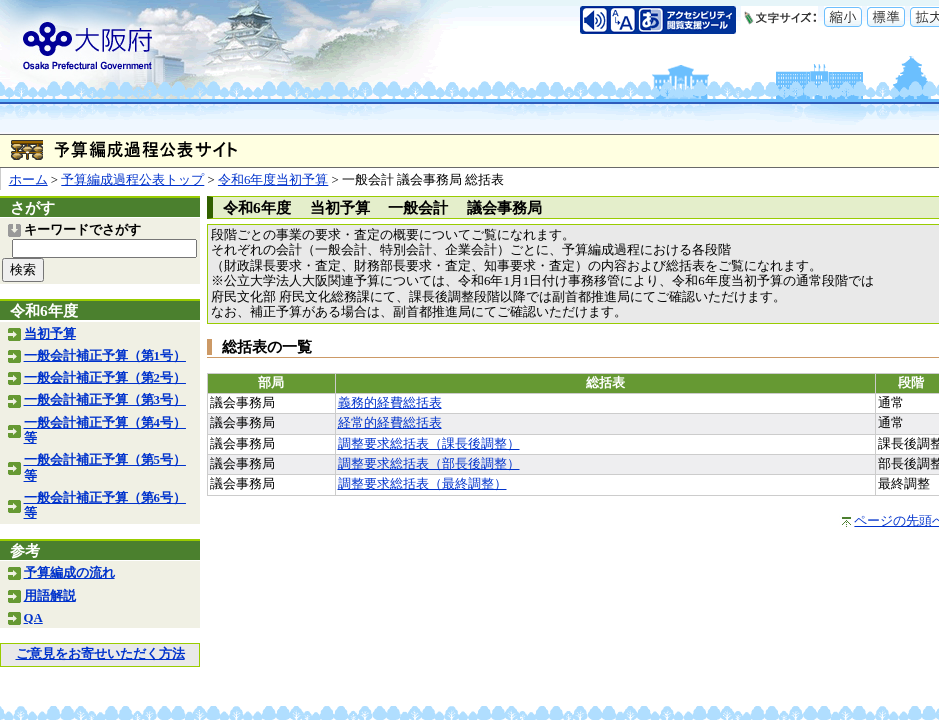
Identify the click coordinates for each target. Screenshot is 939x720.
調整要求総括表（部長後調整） (429, 464)
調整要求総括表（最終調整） (422, 484)
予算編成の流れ (69, 573)
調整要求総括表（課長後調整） (429, 444)
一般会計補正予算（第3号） (105, 400)
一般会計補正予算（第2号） (105, 378)
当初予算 (50, 334)
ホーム (28, 180)
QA (33, 618)
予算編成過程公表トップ (132, 180)
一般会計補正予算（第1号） (105, 356)
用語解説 (50, 596)
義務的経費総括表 (390, 403)
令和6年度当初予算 (273, 180)
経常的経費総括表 (390, 423)
